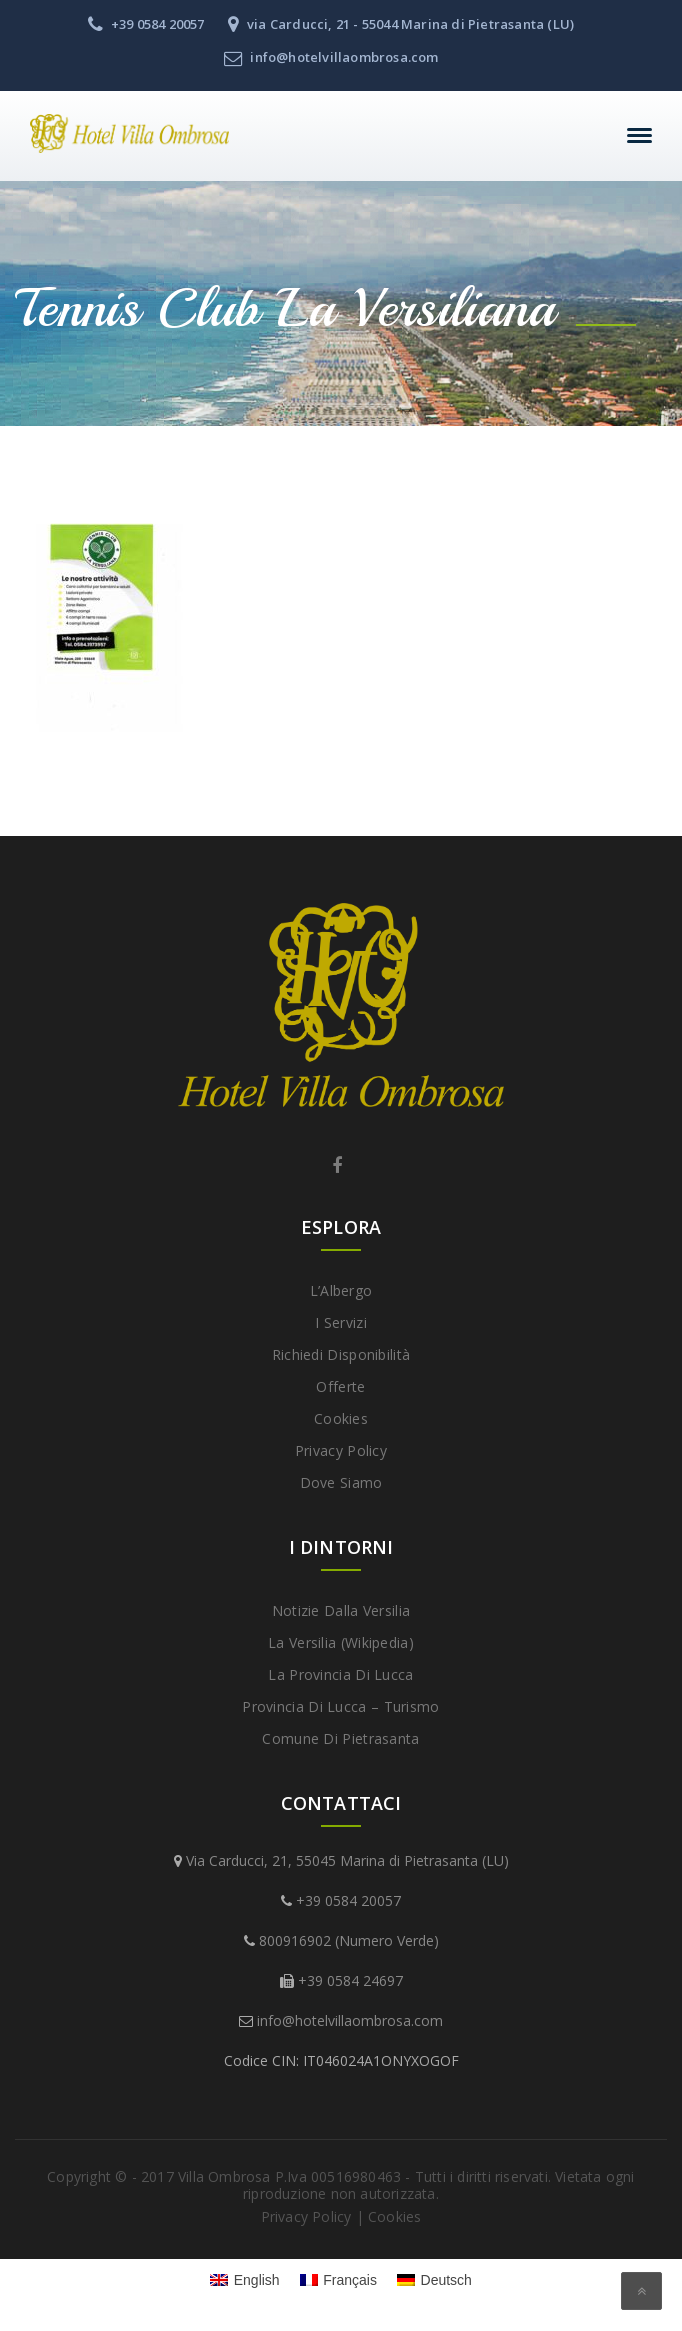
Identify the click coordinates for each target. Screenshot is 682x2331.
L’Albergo (341, 1290)
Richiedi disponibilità (341, 1354)
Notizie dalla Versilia (341, 1610)
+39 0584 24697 (350, 1980)
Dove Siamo (341, 1482)
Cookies (341, 1418)
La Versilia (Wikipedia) (341, 1642)
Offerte (340, 1386)
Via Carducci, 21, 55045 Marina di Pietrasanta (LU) (347, 1860)
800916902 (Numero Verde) (349, 1940)
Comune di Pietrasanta (340, 1738)
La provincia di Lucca (340, 1674)
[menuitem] (245, 2280)
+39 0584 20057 (348, 1900)
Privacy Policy (341, 1450)
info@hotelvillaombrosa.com (350, 2020)
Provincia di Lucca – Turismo (340, 1706)
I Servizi (341, 1322)
